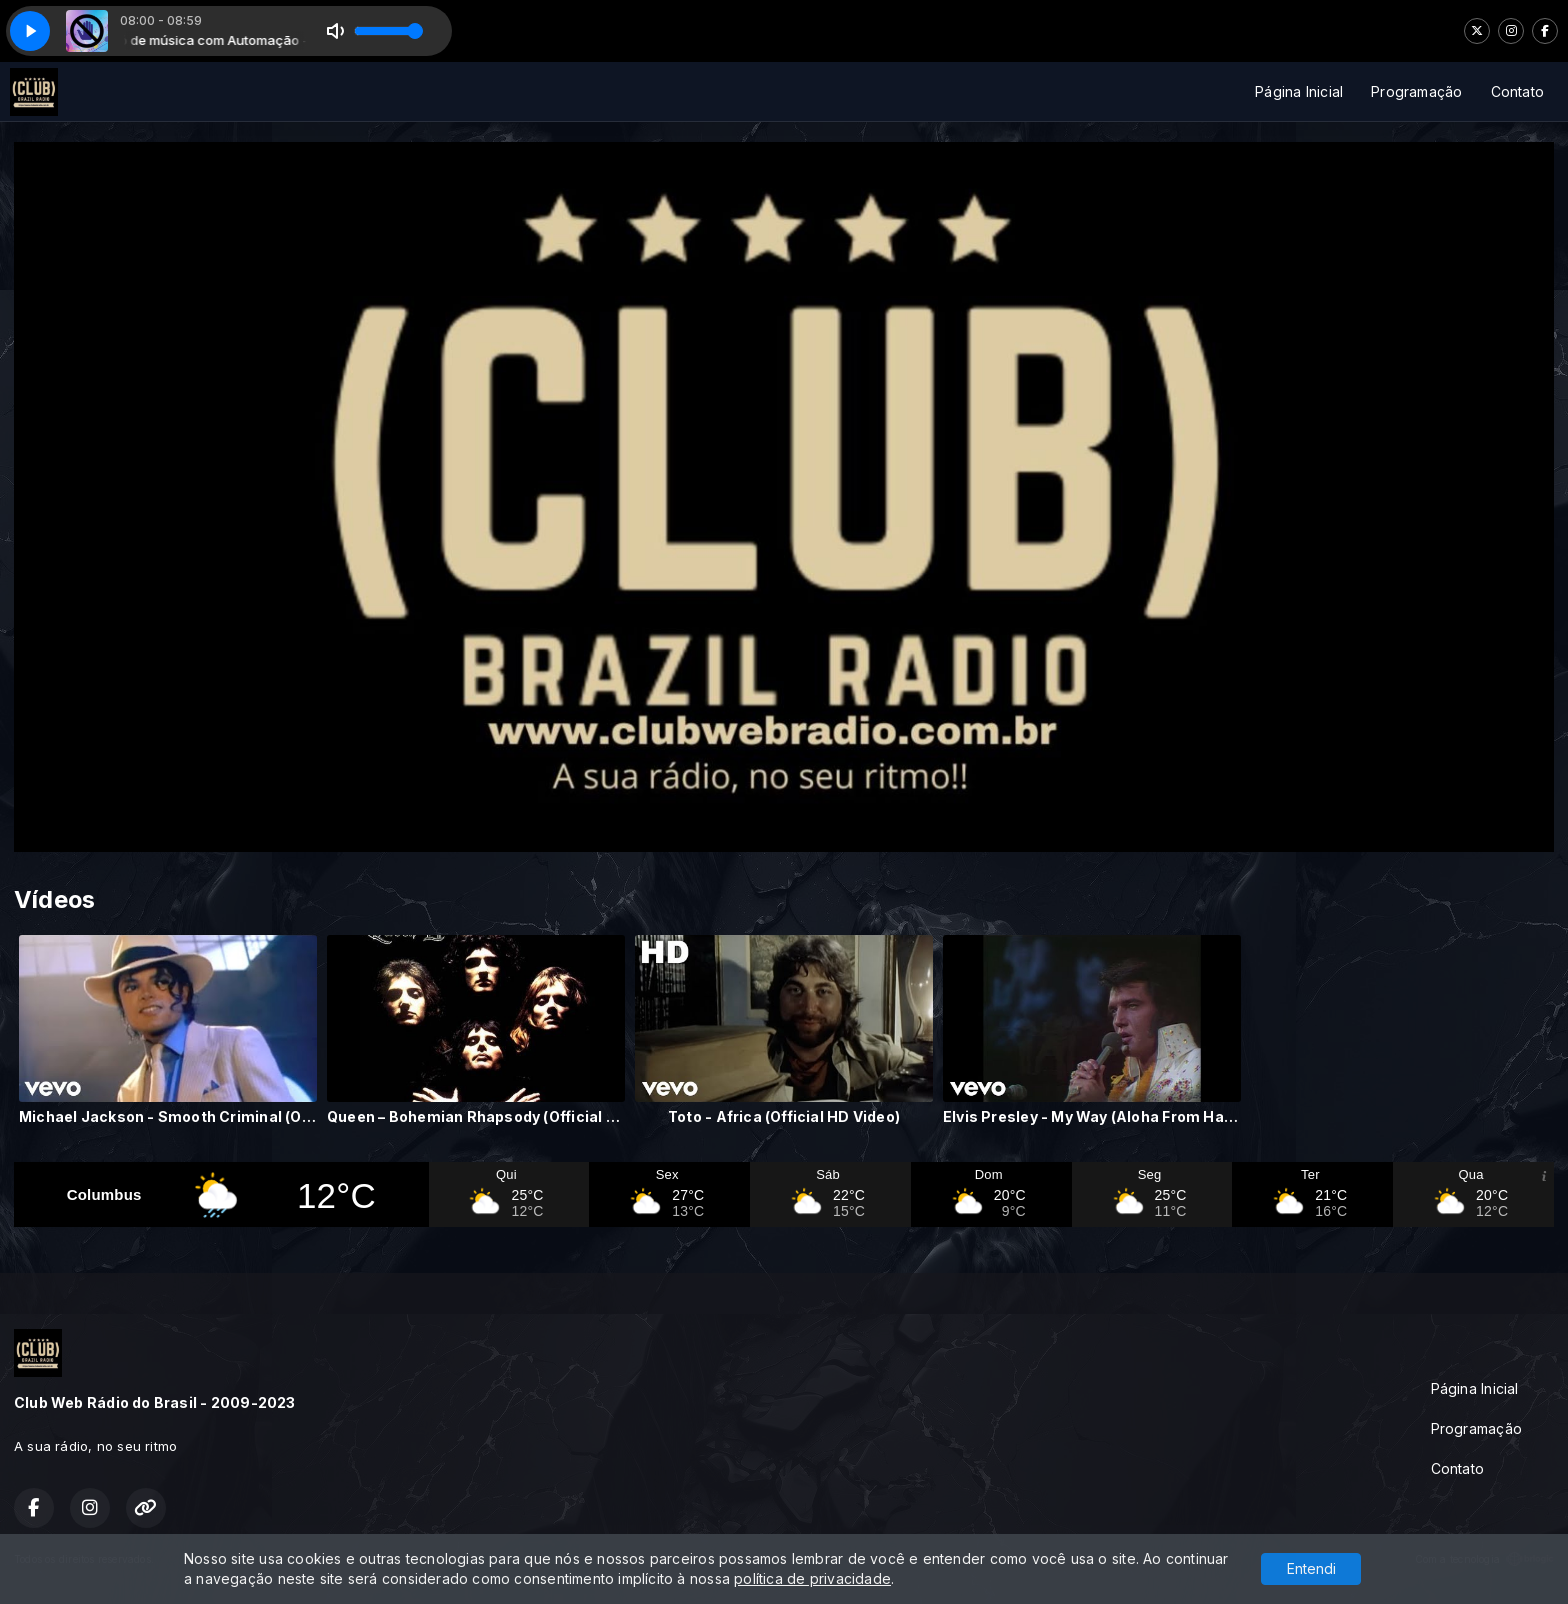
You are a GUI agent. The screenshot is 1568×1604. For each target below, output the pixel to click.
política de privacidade (812, 1578)
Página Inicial (1299, 91)
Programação (1416, 91)
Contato (1517, 91)
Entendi (1311, 1568)
